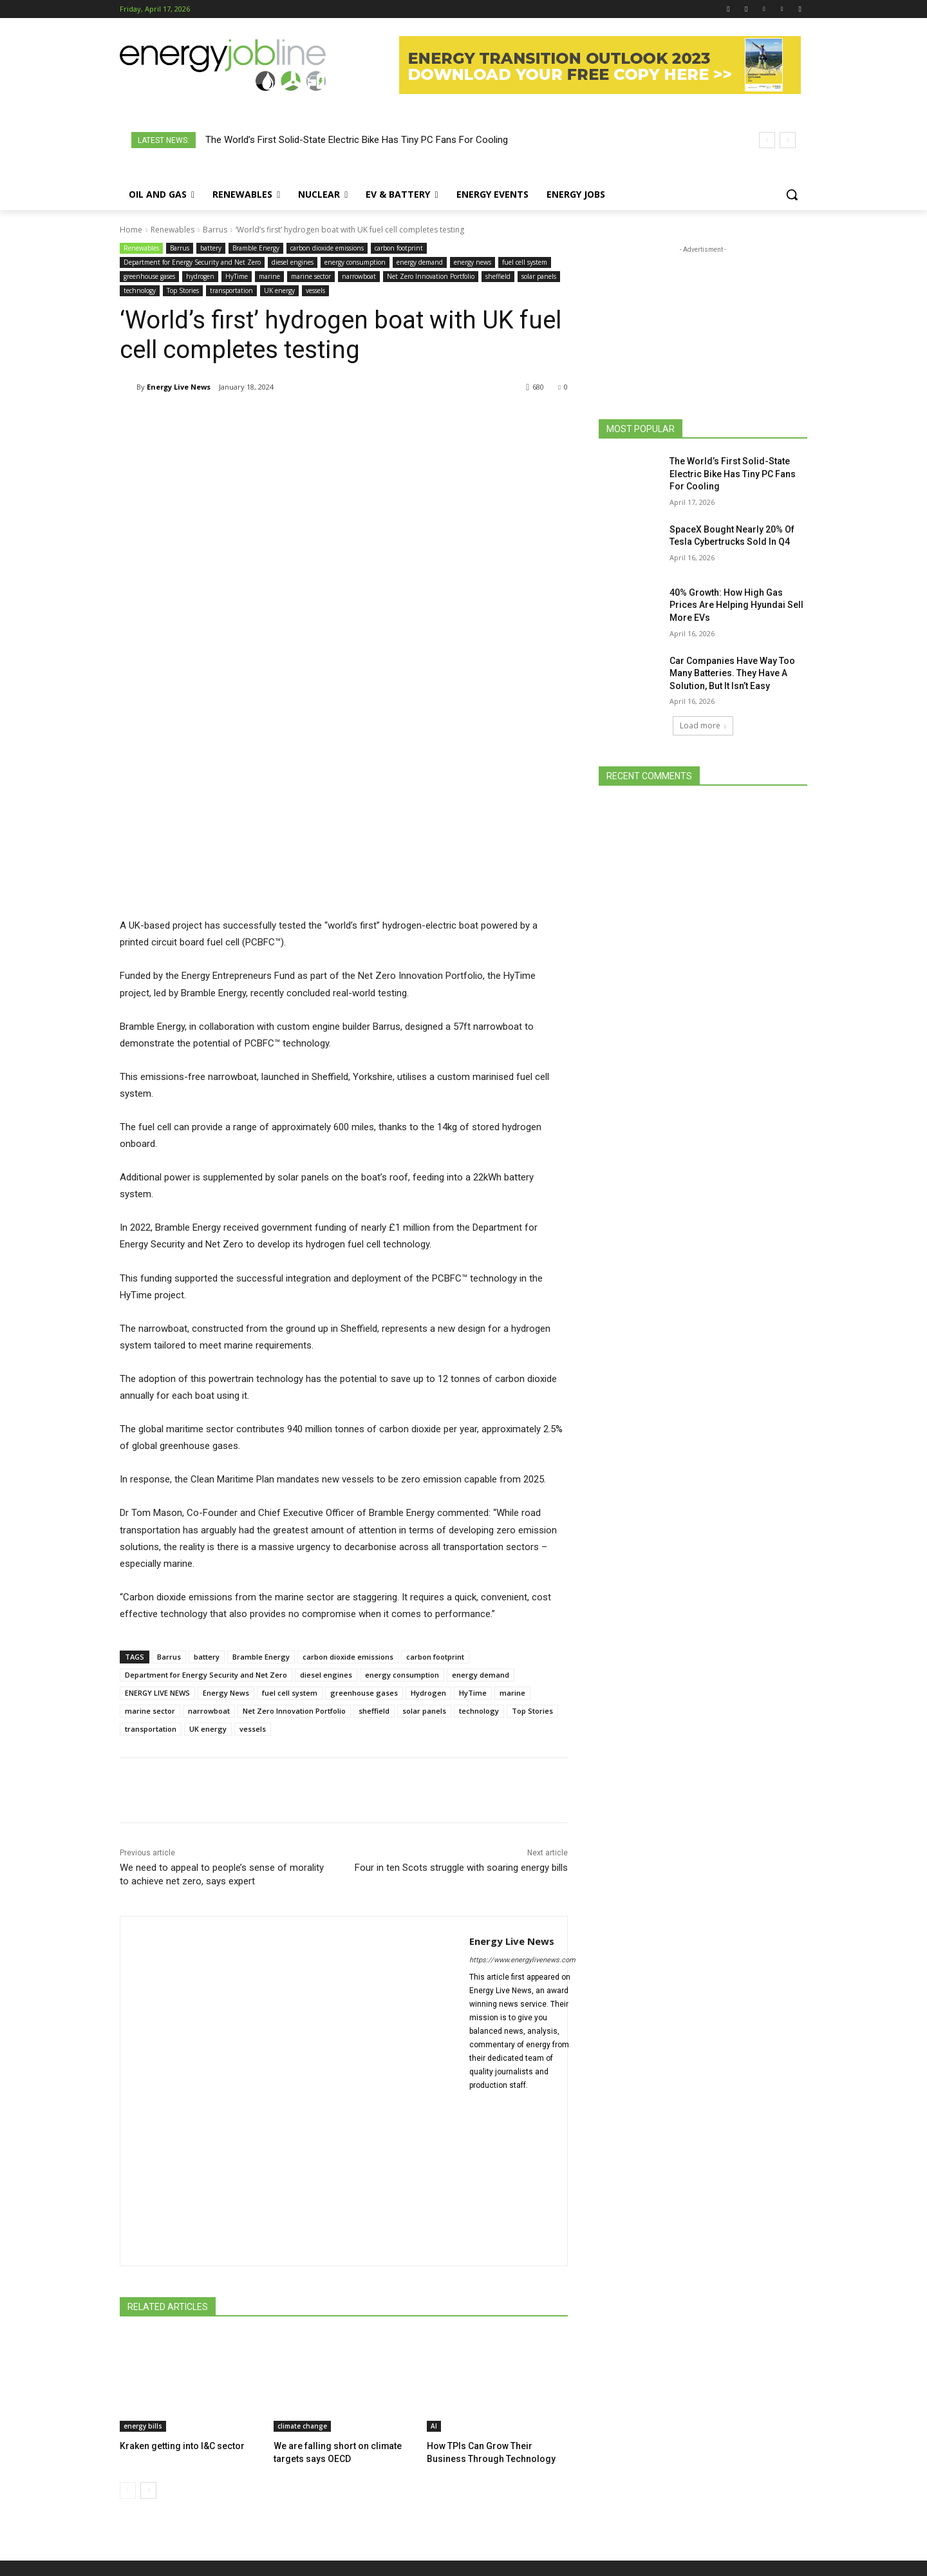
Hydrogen (428, 1501)
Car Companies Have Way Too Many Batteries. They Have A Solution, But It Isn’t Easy (732, 673)
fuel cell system (524, 262)
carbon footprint (399, 248)
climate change (302, 2234)
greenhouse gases (149, 276)
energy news (472, 262)
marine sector (311, 276)
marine (269, 276)
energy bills (143, 2234)
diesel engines (292, 262)
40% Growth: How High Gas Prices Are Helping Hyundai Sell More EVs (736, 605)
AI (434, 2234)
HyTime (236, 276)
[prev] (767, 140)
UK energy (279, 290)
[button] (791, 194)
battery (210, 248)
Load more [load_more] (703, 725)
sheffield (498, 276)
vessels (315, 290)
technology (140, 290)
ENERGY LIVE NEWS (157, 1501)
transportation (231, 290)
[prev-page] (128, 2296)
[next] (788, 140)
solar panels (539, 276)
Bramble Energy (256, 248)
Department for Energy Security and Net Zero (192, 262)
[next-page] (148, 2296)
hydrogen (200, 276)
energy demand (420, 262)
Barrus (215, 229)
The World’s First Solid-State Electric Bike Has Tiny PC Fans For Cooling (356, 140)
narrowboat (359, 276)
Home (131, 229)
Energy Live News (179, 387)
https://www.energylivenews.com (522, 1768)
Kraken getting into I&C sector (178, 2254)
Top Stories (183, 290)
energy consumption (355, 262)
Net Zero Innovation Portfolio (430, 276)
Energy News (226, 1501)
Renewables (172, 229)
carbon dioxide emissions (327, 248)
